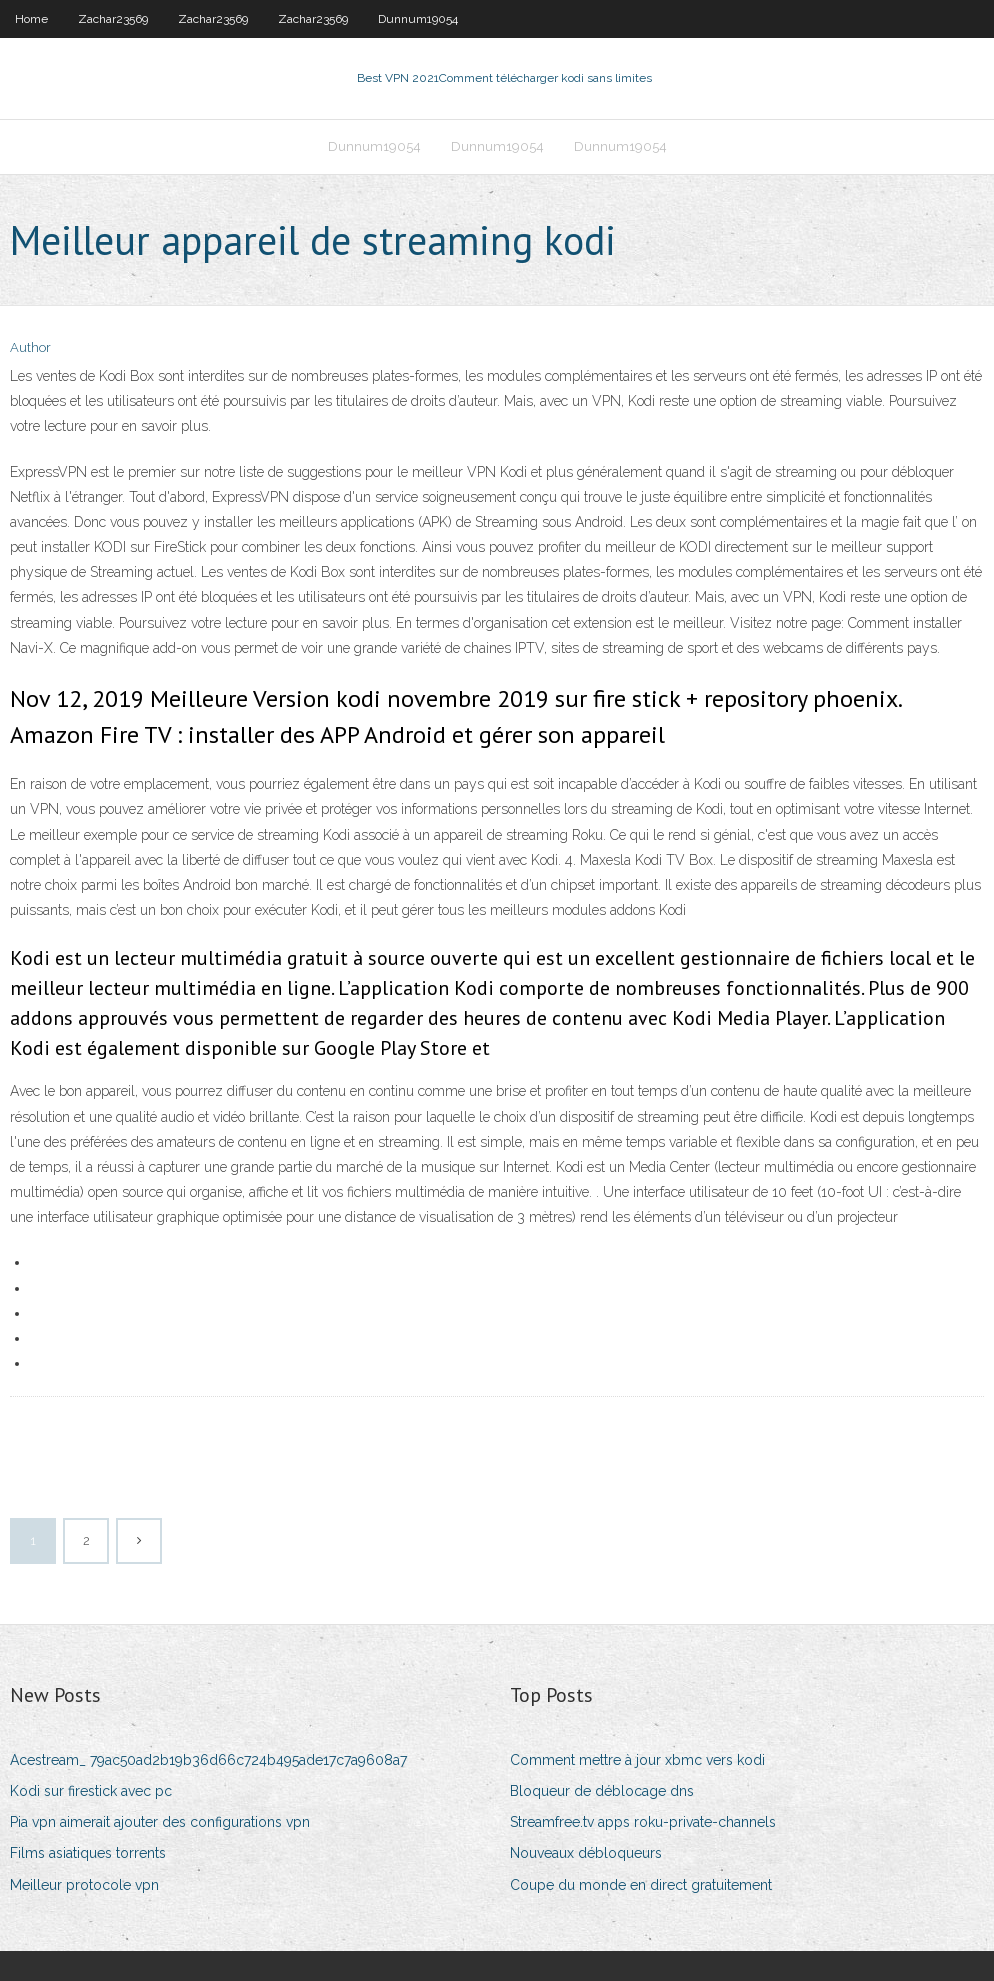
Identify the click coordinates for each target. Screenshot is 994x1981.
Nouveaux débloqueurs (586, 1853)
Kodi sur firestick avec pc (91, 1791)
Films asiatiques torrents (88, 1853)
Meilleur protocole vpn (84, 1885)
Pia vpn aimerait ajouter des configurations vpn (160, 1822)
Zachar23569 (113, 19)
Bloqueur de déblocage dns (602, 1791)
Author (30, 347)
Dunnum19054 (418, 19)
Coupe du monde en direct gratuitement (641, 1885)
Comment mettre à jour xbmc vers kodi (637, 1760)
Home (31, 19)
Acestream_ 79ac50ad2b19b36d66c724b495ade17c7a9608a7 (208, 1760)
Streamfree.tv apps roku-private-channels (643, 1822)
